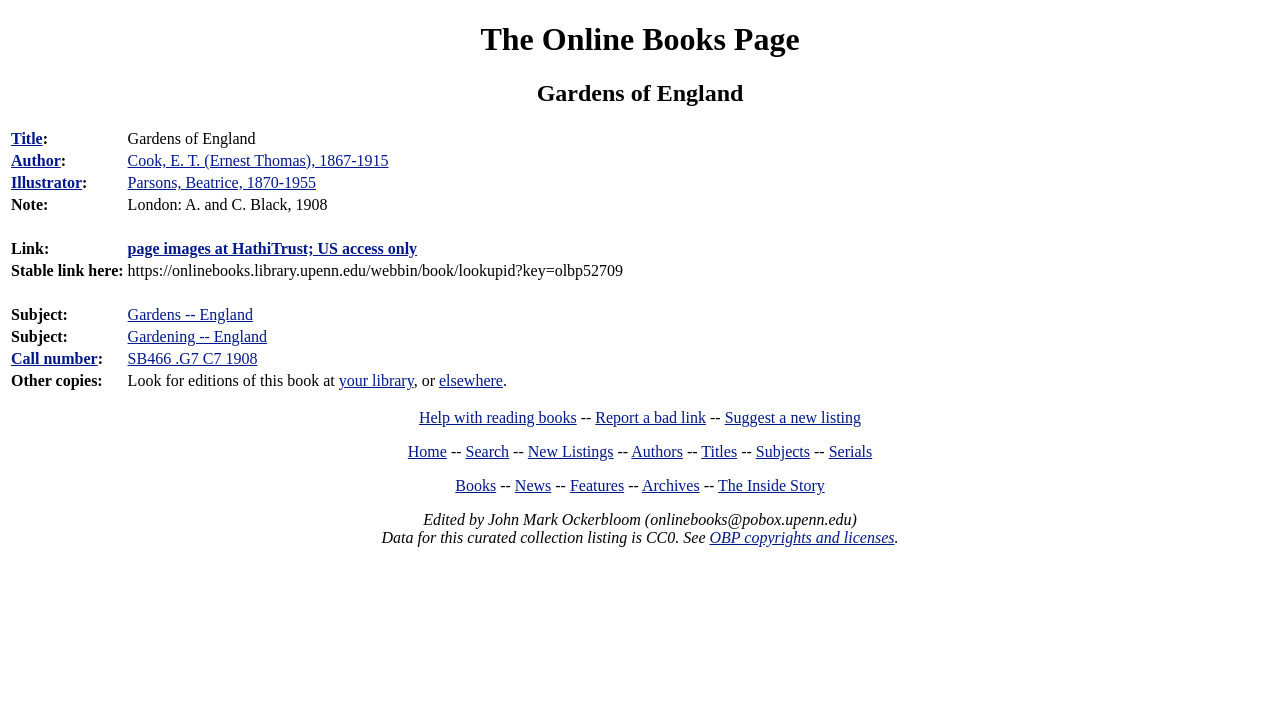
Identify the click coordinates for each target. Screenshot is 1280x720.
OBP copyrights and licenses (801, 537)
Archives (671, 485)
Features (597, 485)
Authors (657, 451)
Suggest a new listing (793, 417)
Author (36, 160)
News (533, 485)
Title (27, 138)
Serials (851, 451)
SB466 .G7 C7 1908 (193, 358)
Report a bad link (650, 417)
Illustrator (46, 182)
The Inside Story (771, 485)
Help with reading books (498, 417)
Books (475, 485)
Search (488, 451)
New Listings (571, 451)
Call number (54, 358)
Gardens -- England (190, 314)
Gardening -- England (198, 336)
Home (427, 451)
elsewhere (471, 380)
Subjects (783, 451)
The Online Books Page (639, 39)
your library (376, 380)
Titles (719, 451)
